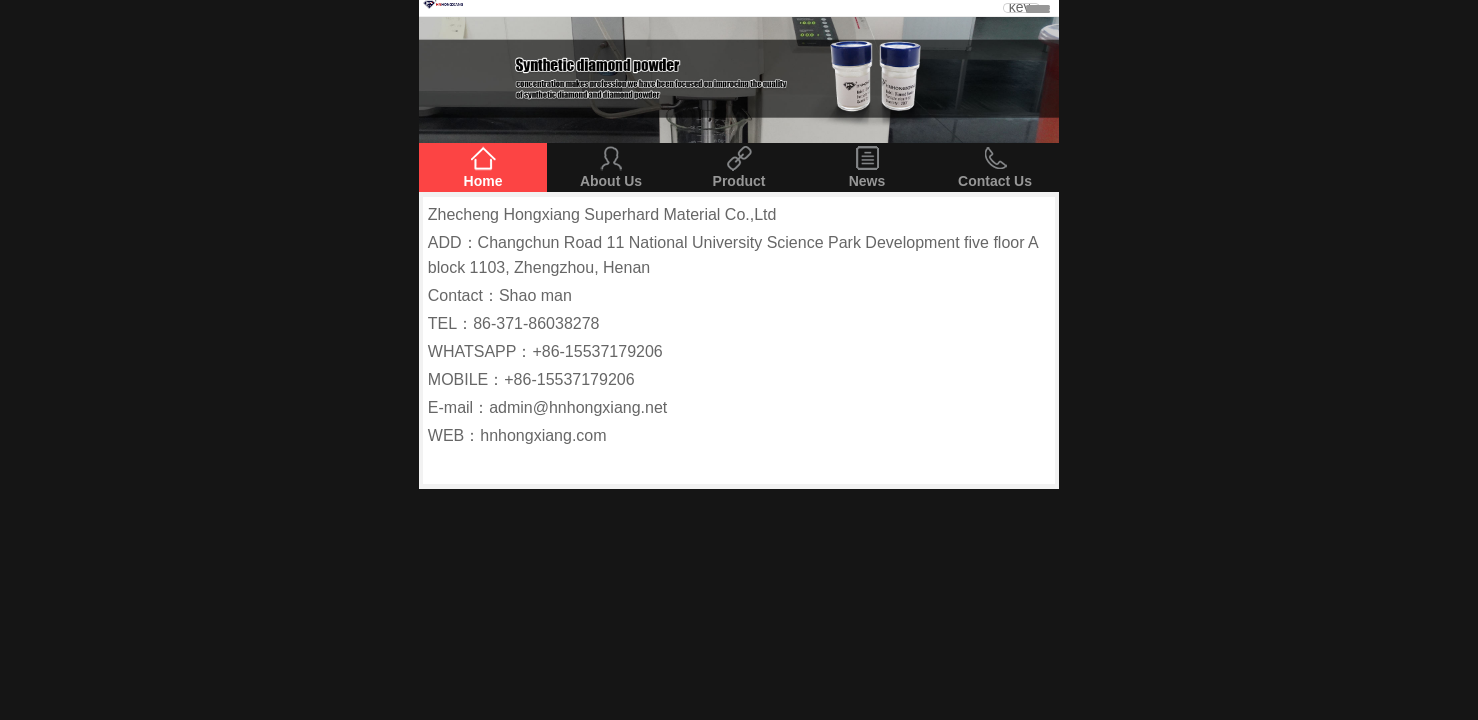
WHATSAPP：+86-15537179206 (545, 351)
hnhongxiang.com (543, 435)
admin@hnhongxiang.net (578, 407)
